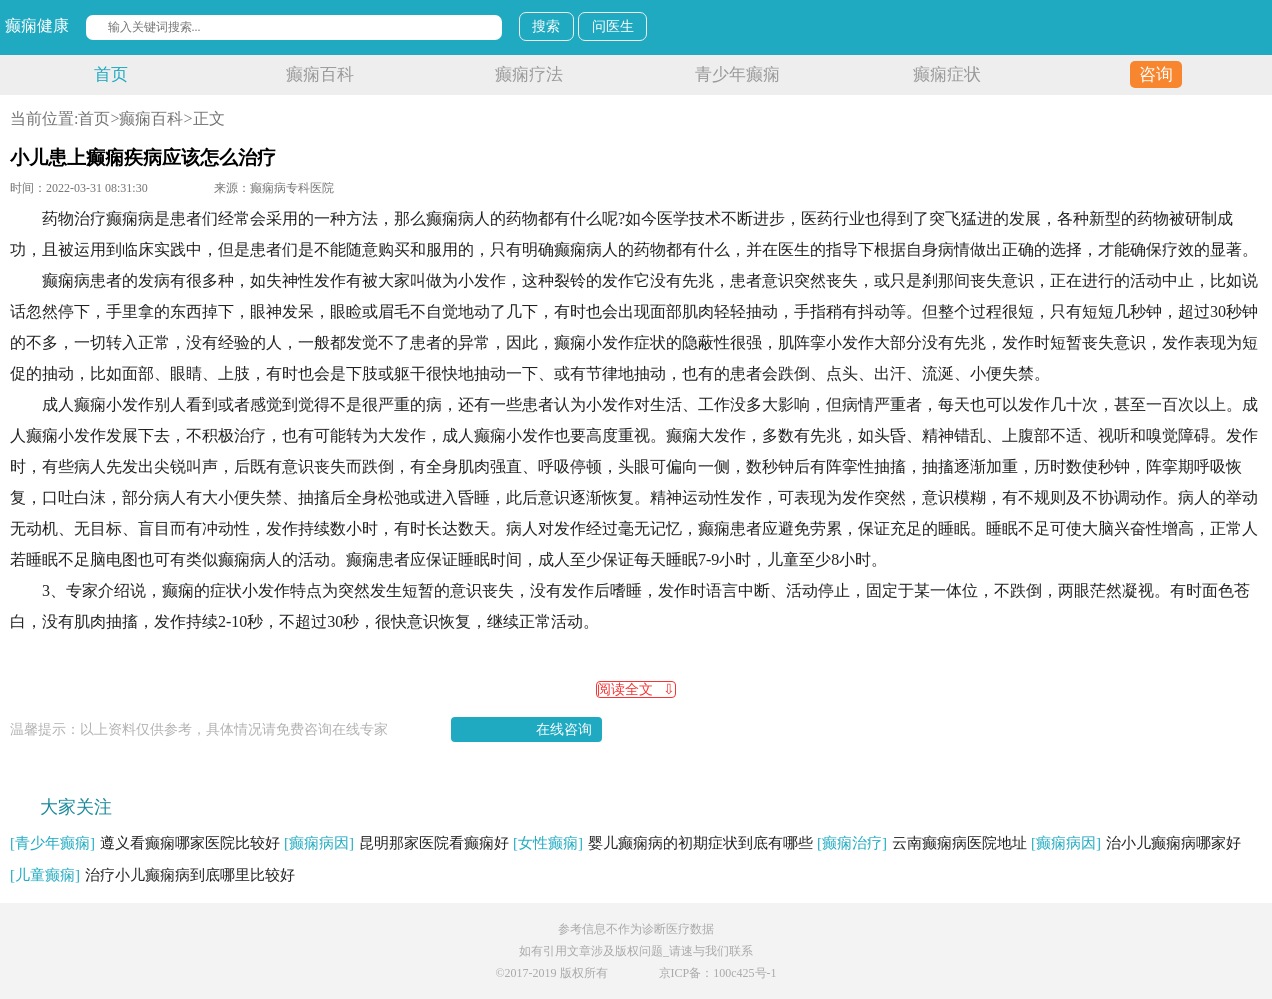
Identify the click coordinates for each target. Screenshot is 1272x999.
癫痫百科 (320, 74)
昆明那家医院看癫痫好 (396, 843)
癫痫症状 (947, 74)
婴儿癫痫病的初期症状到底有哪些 (663, 843)
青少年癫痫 (737, 74)
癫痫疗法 (529, 74)
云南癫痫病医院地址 (922, 843)
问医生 (613, 26)
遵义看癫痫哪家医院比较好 (145, 843)
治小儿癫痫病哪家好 (1136, 843)
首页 (111, 74)
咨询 (1156, 74)
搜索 (546, 26)
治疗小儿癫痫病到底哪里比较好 (152, 875)
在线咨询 (564, 729)
